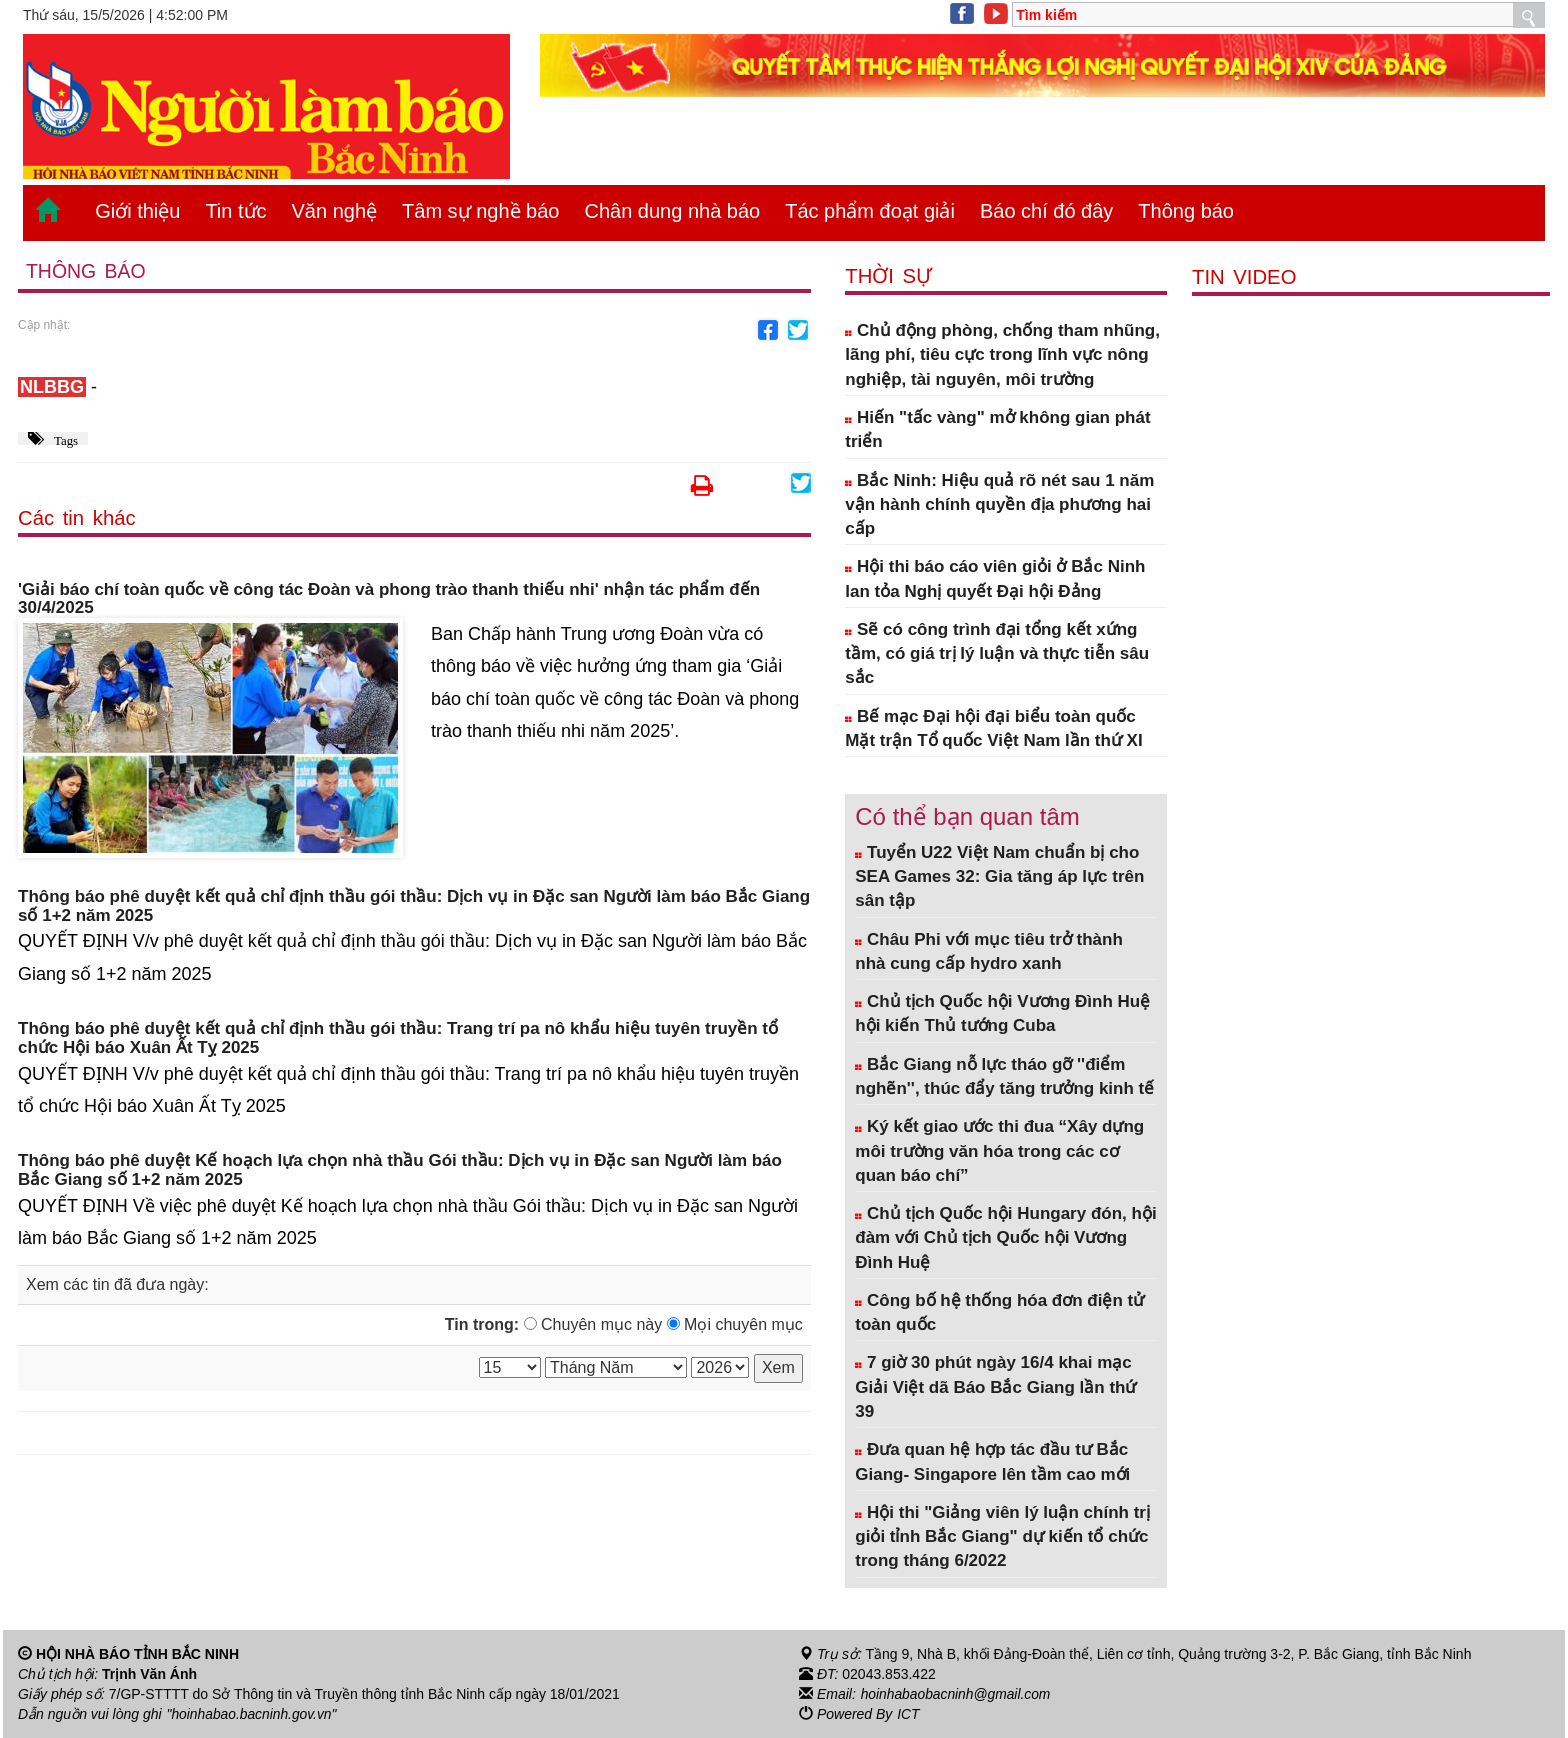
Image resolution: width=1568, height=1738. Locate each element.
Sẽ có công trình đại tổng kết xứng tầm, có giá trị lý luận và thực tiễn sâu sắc (997, 654)
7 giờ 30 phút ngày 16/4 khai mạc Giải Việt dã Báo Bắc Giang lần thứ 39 (995, 1387)
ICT (908, 1714)
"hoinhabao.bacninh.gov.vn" (253, 1714)
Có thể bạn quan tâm (967, 816)
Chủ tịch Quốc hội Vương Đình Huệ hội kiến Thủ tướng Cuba (1002, 1013)
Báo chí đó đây (1046, 211)
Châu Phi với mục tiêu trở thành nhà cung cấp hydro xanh (989, 951)
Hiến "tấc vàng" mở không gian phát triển (997, 429)
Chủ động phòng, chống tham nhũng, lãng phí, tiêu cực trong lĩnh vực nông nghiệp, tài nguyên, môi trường (1002, 355)
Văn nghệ (335, 211)
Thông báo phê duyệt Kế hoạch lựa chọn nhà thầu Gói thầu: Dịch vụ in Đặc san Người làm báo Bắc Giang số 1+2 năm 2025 (400, 1171)
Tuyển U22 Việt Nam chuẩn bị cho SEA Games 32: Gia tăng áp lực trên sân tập (999, 877)
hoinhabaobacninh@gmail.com (957, 1694)
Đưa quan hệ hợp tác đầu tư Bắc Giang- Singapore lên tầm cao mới (992, 1461)
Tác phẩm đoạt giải (870, 211)
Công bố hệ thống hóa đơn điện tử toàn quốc (999, 1312)
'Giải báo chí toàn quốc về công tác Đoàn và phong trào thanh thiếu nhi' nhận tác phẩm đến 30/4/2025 (389, 599)
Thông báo (1186, 211)
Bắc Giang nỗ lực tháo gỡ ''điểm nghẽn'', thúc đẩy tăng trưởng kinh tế (1004, 1076)
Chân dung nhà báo (672, 211)
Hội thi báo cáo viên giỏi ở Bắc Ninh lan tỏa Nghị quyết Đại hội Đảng (995, 578)
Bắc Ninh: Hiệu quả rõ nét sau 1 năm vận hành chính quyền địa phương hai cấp (999, 505)
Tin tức (235, 211)
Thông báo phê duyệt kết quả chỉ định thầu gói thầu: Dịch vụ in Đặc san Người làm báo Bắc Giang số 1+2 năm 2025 (414, 906)
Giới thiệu (137, 211)
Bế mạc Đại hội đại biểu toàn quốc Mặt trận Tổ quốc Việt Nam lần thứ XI (993, 728)
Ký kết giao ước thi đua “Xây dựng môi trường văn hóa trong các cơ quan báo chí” (999, 1151)
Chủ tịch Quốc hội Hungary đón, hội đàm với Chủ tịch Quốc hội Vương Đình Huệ (1005, 1238)
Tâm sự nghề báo (480, 211)
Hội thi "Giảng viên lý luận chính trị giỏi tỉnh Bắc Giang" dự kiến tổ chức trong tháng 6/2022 (1002, 1537)
